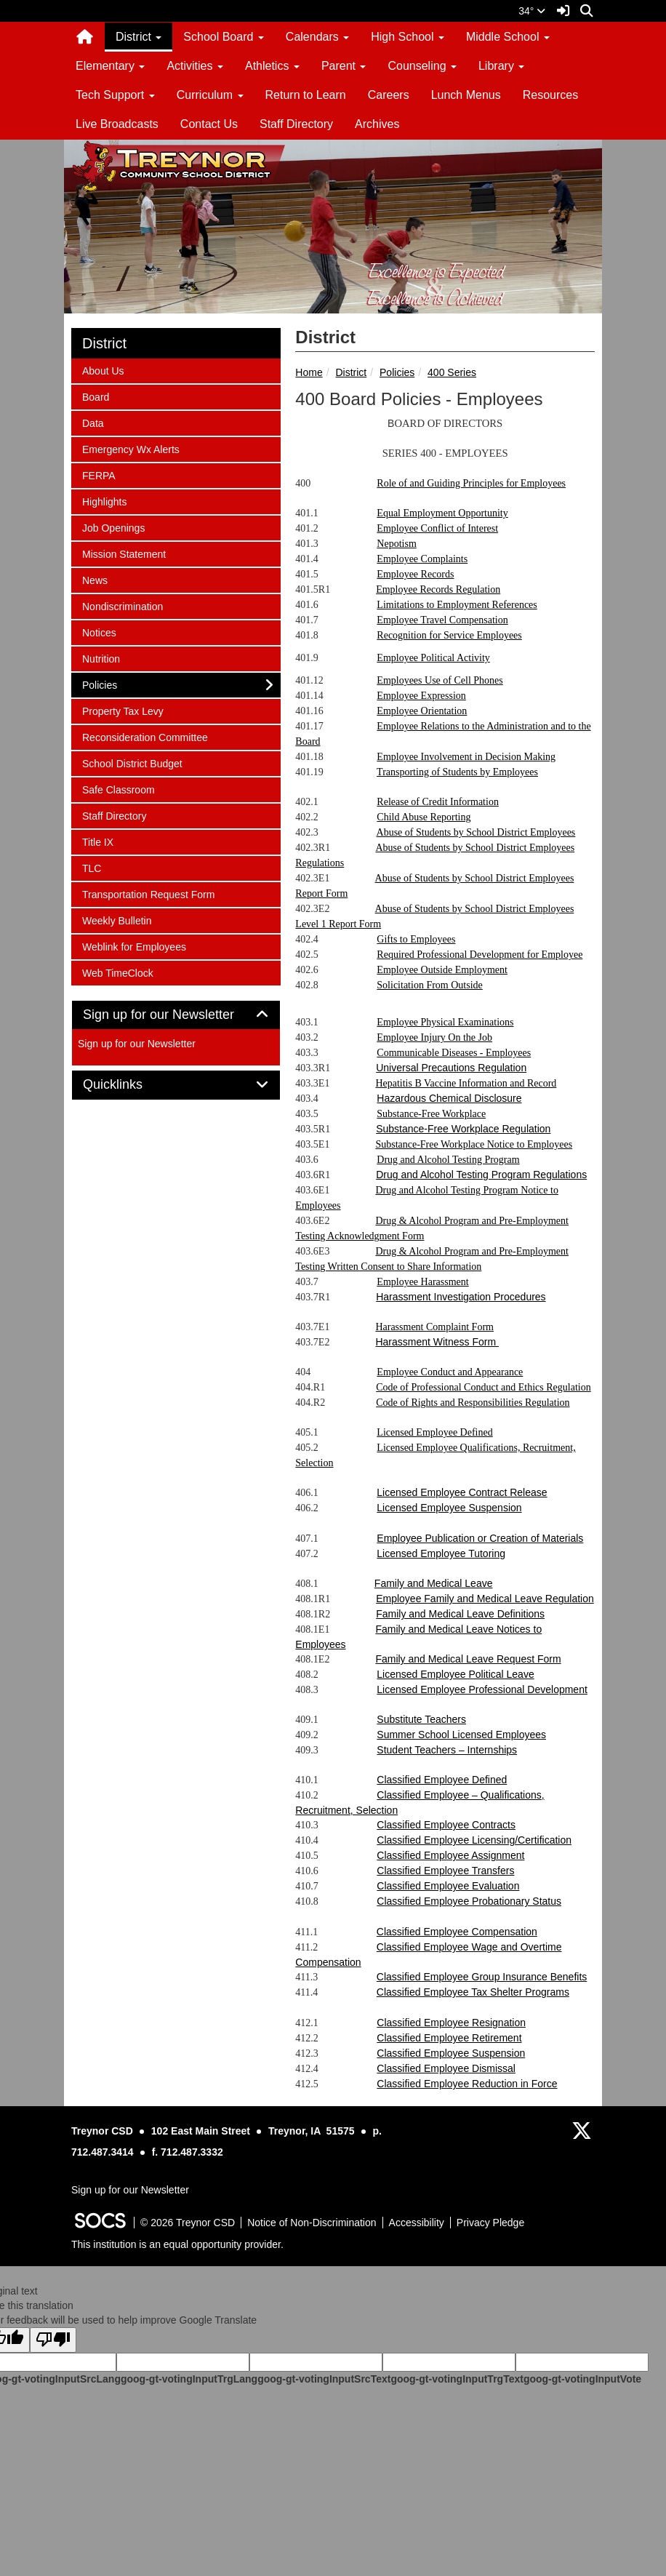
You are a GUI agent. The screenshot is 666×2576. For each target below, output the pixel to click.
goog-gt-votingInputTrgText (456, 2379)
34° (531, 11)
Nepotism (396, 543)
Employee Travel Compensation (442, 620)
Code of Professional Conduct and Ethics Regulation (483, 1387)
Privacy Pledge (490, 2222)
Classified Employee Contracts (446, 1825)
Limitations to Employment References (457, 604)
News (101, 579)
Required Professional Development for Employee (479, 954)
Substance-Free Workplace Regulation (463, 1129)
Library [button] (501, 66)
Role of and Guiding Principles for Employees (471, 483)
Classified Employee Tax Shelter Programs (473, 1992)
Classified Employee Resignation (451, 2022)
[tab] (176, 1015)
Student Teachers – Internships (447, 1750)
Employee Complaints (422, 558)
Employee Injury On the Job (434, 1037)
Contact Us (209, 124)
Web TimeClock (117, 972)
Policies (397, 372)
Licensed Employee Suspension (449, 1507)
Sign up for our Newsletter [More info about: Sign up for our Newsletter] (137, 1043)
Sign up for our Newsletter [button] (175, 1015)
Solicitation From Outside (429, 985)
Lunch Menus (466, 95)
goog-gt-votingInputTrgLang (189, 2379)
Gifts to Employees (416, 939)
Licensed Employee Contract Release (462, 1492)
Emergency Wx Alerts (130, 448)
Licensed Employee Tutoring (441, 1553)
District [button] (138, 37)
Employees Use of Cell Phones (439, 680)
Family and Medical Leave (433, 1583)
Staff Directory (296, 124)
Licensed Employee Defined (434, 1432)
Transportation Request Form (147, 893)
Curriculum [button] (210, 95)
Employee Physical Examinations (445, 1022)
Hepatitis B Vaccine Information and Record (465, 1083)
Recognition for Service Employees (449, 635)
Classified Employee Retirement (449, 2038)
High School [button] (407, 37)
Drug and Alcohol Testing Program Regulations (481, 1174)
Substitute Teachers (421, 1719)
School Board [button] (223, 37)
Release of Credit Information (438, 801)
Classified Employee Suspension (451, 2053)
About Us (102, 370)
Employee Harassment (422, 1281)
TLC (101, 867)
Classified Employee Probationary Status (469, 1901)
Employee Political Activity (433, 657)
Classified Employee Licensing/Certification (474, 1840)
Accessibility (416, 2222)
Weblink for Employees (133, 946)
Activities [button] (194, 66)
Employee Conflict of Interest (437, 528)
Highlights (104, 501)
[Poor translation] (53, 2340)
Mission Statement (123, 553)
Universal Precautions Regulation (451, 1067)
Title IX (101, 841)
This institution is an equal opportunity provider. (177, 2244)
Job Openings (113, 527)
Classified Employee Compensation (457, 1931)
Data (101, 422)
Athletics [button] (272, 66)
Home (308, 372)
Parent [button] (343, 66)
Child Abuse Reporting (423, 817)
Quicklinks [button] (129, 1085)
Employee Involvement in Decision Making (466, 756)
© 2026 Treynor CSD (187, 2222)
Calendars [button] (317, 37)
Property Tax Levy (122, 710)
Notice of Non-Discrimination (311, 2222)
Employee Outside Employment (442, 969)
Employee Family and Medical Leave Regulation (485, 1598)
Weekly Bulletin (116, 920)
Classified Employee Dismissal (446, 2068)
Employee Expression (421, 695)
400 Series (452, 372)
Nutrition (101, 658)
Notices (101, 632)
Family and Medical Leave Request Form (468, 1659)
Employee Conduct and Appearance (450, 1372)
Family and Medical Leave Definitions (460, 1614)
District (350, 372)
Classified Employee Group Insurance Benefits (482, 1977)
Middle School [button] (508, 37)
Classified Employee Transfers (445, 1870)
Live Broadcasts (117, 124)
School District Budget (131, 762)
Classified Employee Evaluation (448, 1886)
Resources (550, 95)
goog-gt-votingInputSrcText (323, 2379)
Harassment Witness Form (437, 1342)
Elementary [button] (110, 66)
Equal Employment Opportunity (442, 513)
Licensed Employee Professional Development (482, 1689)
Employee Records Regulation (438, 589)
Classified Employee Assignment (450, 1855)
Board (101, 396)
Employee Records (415, 574)
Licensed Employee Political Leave (455, 1674)
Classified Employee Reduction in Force (467, 2083)
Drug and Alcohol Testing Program (448, 1159)
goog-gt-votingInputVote (582, 2379)
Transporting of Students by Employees (457, 772)
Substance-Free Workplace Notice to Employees (473, 1144)
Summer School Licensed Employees (461, 1734)
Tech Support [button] (115, 95)
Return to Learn (305, 95)
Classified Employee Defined (442, 1779)
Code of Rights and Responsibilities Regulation (472, 1402)
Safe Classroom (118, 789)
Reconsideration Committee (144, 736)
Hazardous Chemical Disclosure (449, 1098)
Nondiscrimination (122, 605)
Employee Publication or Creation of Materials (480, 1538)
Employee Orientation (422, 710)
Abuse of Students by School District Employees (476, 832)
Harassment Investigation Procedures (460, 1297)
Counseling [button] (422, 66)
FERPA (101, 474)
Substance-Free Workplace (431, 1113)
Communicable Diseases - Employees (454, 1052)
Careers (388, 95)
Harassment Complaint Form (434, 1326)
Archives (377, 124)
